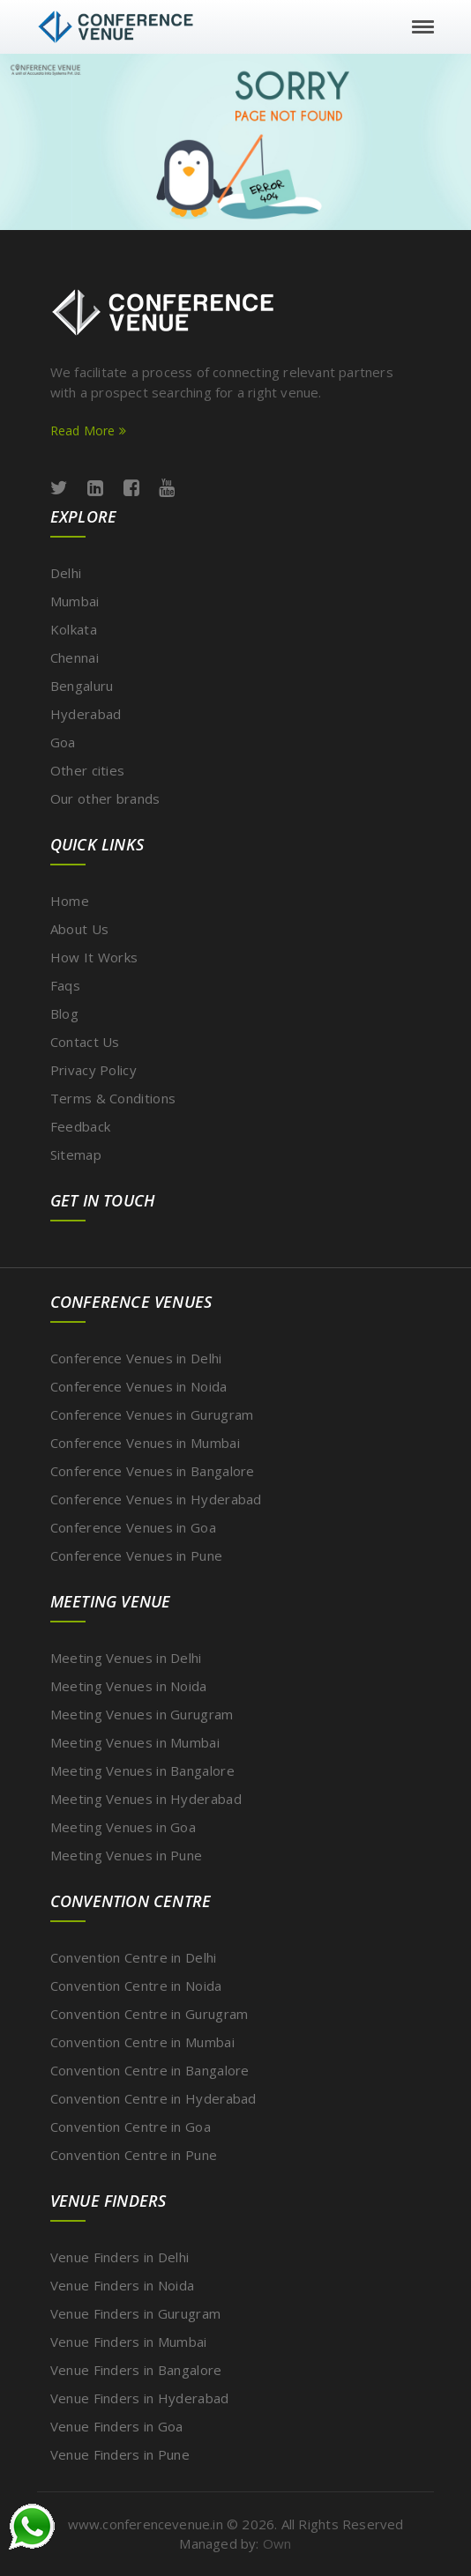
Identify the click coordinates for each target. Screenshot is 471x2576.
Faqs (65, 985)
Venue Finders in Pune (120, 2454)
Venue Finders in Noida (122, 2285)
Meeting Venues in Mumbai (135, 1742)
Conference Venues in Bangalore (152, 1471)
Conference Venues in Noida (139, 1386)
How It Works (94, 957)
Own (277, 2543)
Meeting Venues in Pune (126, 1855)
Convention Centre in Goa (130, 2126)
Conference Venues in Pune (136, 1555)
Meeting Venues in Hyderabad (146, 1799)
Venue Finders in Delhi (120, 2257)
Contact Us (85, 1041)
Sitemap (75, 1154)
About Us (79, 929)
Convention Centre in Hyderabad (153, 2098)
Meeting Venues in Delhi (126, 1658)
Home (69, 900)
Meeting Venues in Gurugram (142, 1714)
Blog (64, 1013)
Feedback (80, 1126)
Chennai (74, 657)
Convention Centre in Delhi (133, 1957)
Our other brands (105, 798)
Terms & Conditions (113, 1098)
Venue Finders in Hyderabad (139, 2398)
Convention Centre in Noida (136, 1985)
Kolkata (73, 629)
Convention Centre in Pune (134, 2155)
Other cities (87, 770)
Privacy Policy (93, 1070)
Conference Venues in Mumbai (145, 1442)
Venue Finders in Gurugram (135, 2313)
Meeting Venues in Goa (123, 1827)
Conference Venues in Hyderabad (156, 1499)
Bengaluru (82, 685)
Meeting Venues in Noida (128, 1686)
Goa (63, 742)
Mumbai (75, 601)
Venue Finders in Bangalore (136, 2370)
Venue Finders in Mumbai (128, 2341)
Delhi (66, 573)
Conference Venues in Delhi (136, 1358)
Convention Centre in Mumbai (142, 2042)
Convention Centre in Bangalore (150, 2070)
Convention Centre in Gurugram (149, 2014)
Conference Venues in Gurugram (152, 1414)
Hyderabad (86, 714)
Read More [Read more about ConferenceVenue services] (88, 430)
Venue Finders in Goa (116, 2426)
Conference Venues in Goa (133, 1527)
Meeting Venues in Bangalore (142, 1770)
